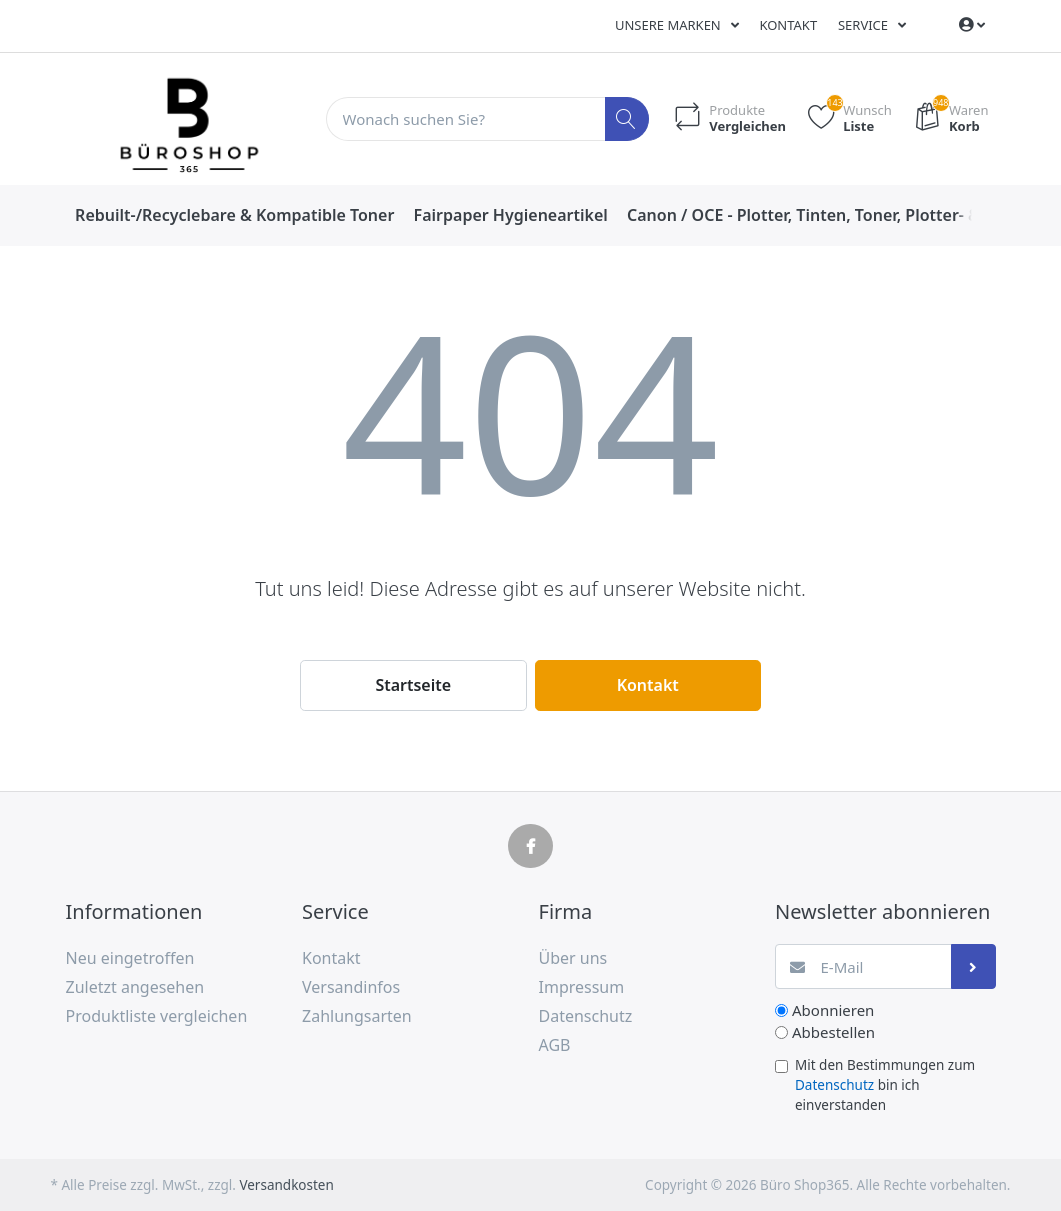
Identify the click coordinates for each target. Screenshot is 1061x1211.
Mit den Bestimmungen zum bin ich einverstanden (885, 1085)
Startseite (413, 685)
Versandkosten (286, 1185)
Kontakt (788, 25)
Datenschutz (834, 1085)
